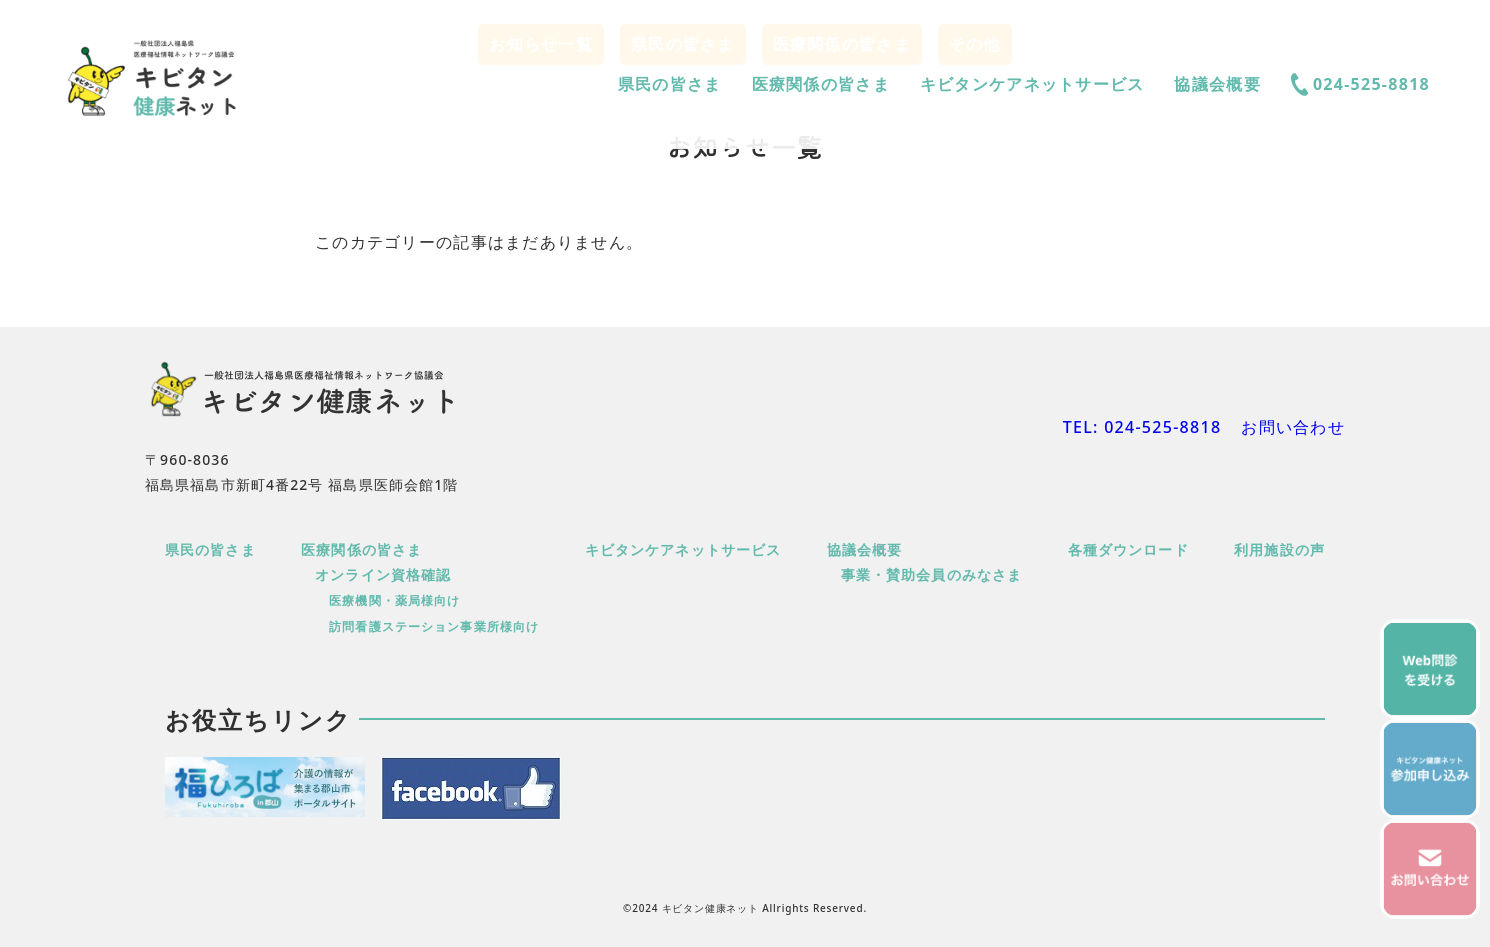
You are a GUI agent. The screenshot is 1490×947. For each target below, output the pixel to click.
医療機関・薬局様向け (394, 600)
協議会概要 (1217, 84)
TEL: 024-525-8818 (1142, 427)
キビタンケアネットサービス (1032, 84)
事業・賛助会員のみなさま (931, 574)
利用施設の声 (1279, 549)
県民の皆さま (670, 84)
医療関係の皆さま (821, 84)
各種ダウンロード (1128, 549)
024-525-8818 (1360, 84)
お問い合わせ (1293, 427)
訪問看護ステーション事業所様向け (434, 626)
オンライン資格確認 (383, 574)
